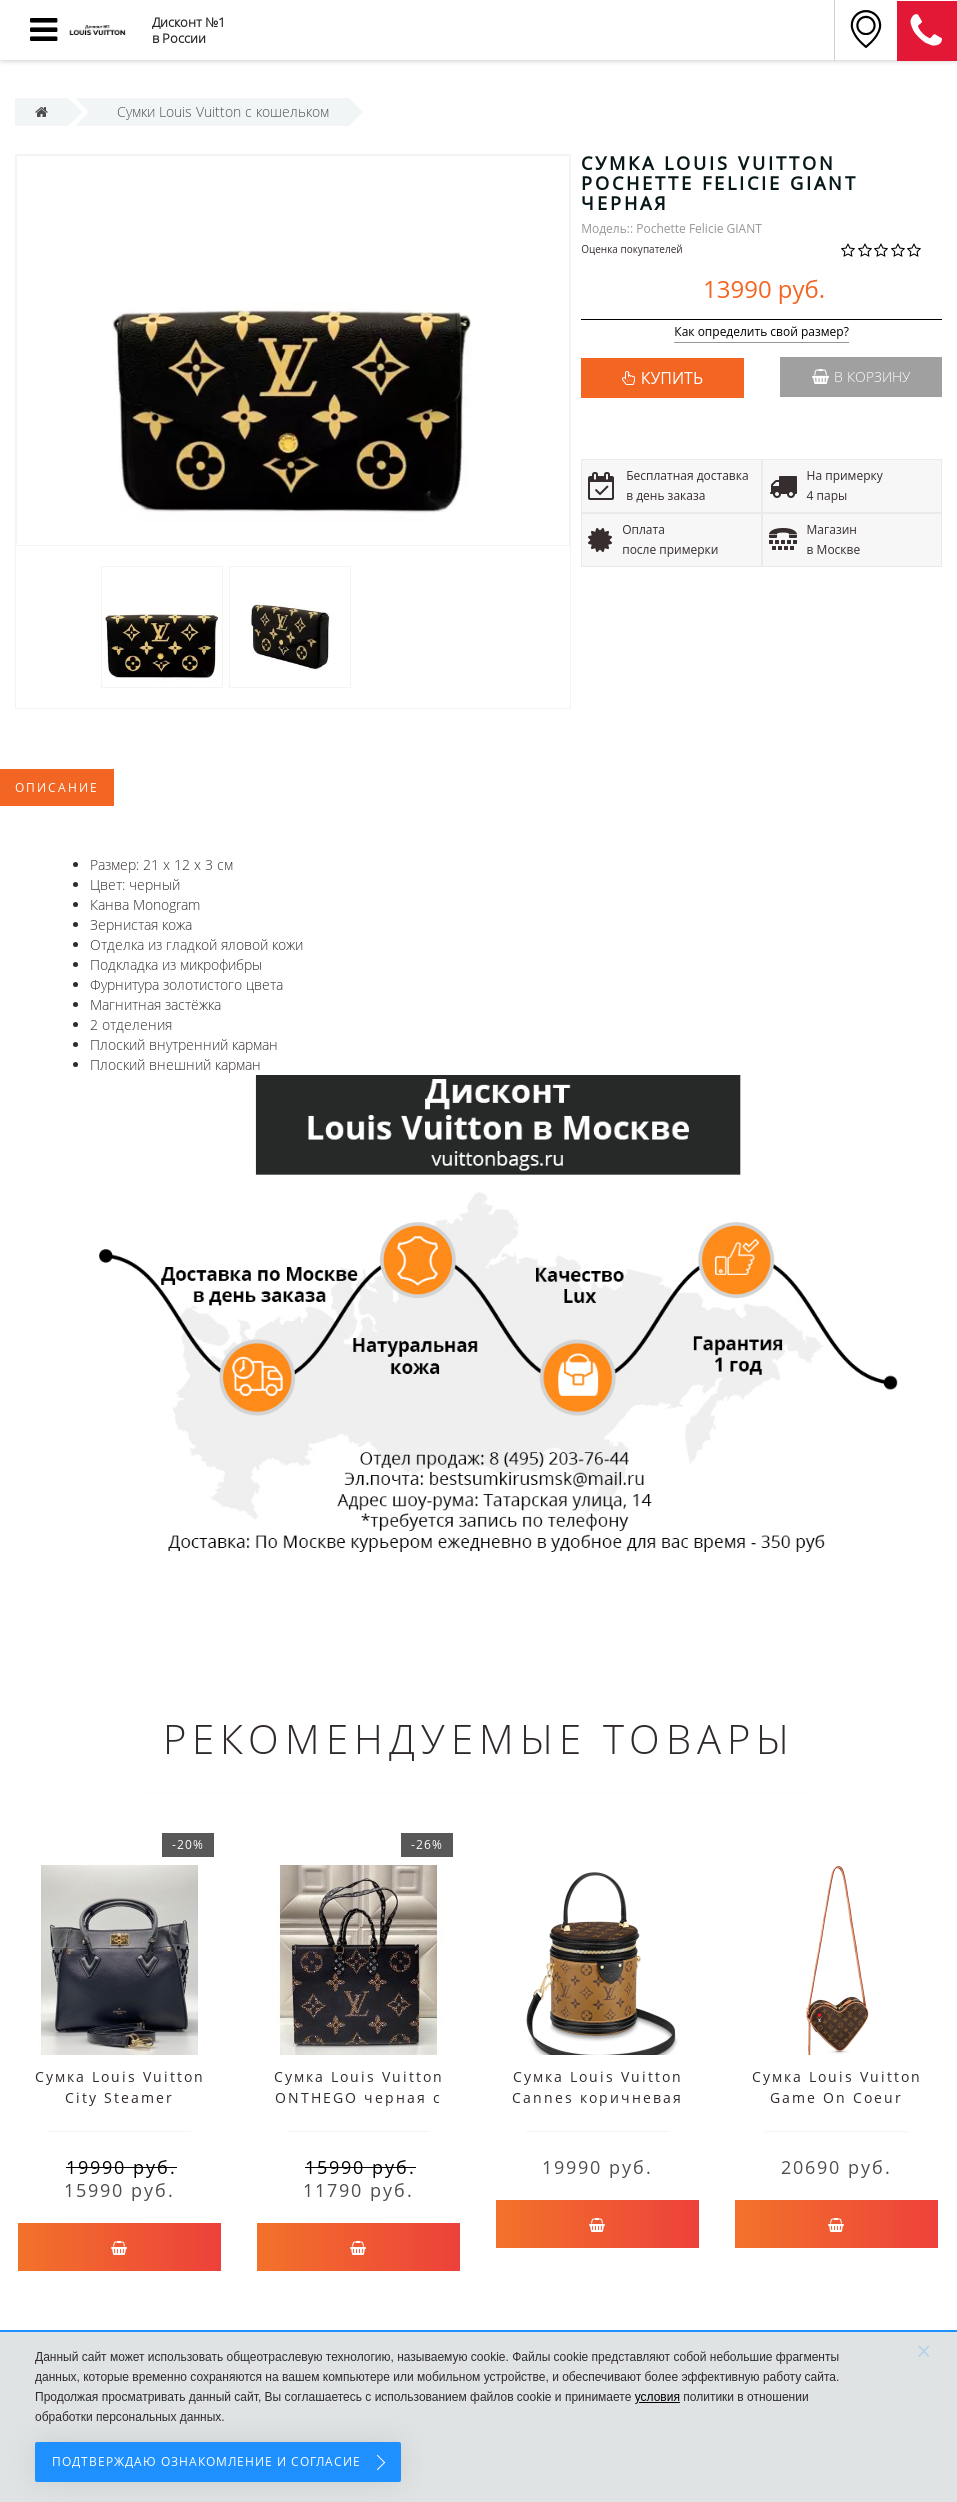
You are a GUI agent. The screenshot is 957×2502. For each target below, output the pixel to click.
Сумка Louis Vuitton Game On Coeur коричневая (837, 2097)
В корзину (861, 376)
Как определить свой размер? (761, 332)
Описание (57, 787)
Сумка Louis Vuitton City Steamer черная (120, 2097)
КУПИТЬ (672, 378)
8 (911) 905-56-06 (927, 31)
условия (657, 2397)
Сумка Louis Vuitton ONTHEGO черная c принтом (359, 2097)
